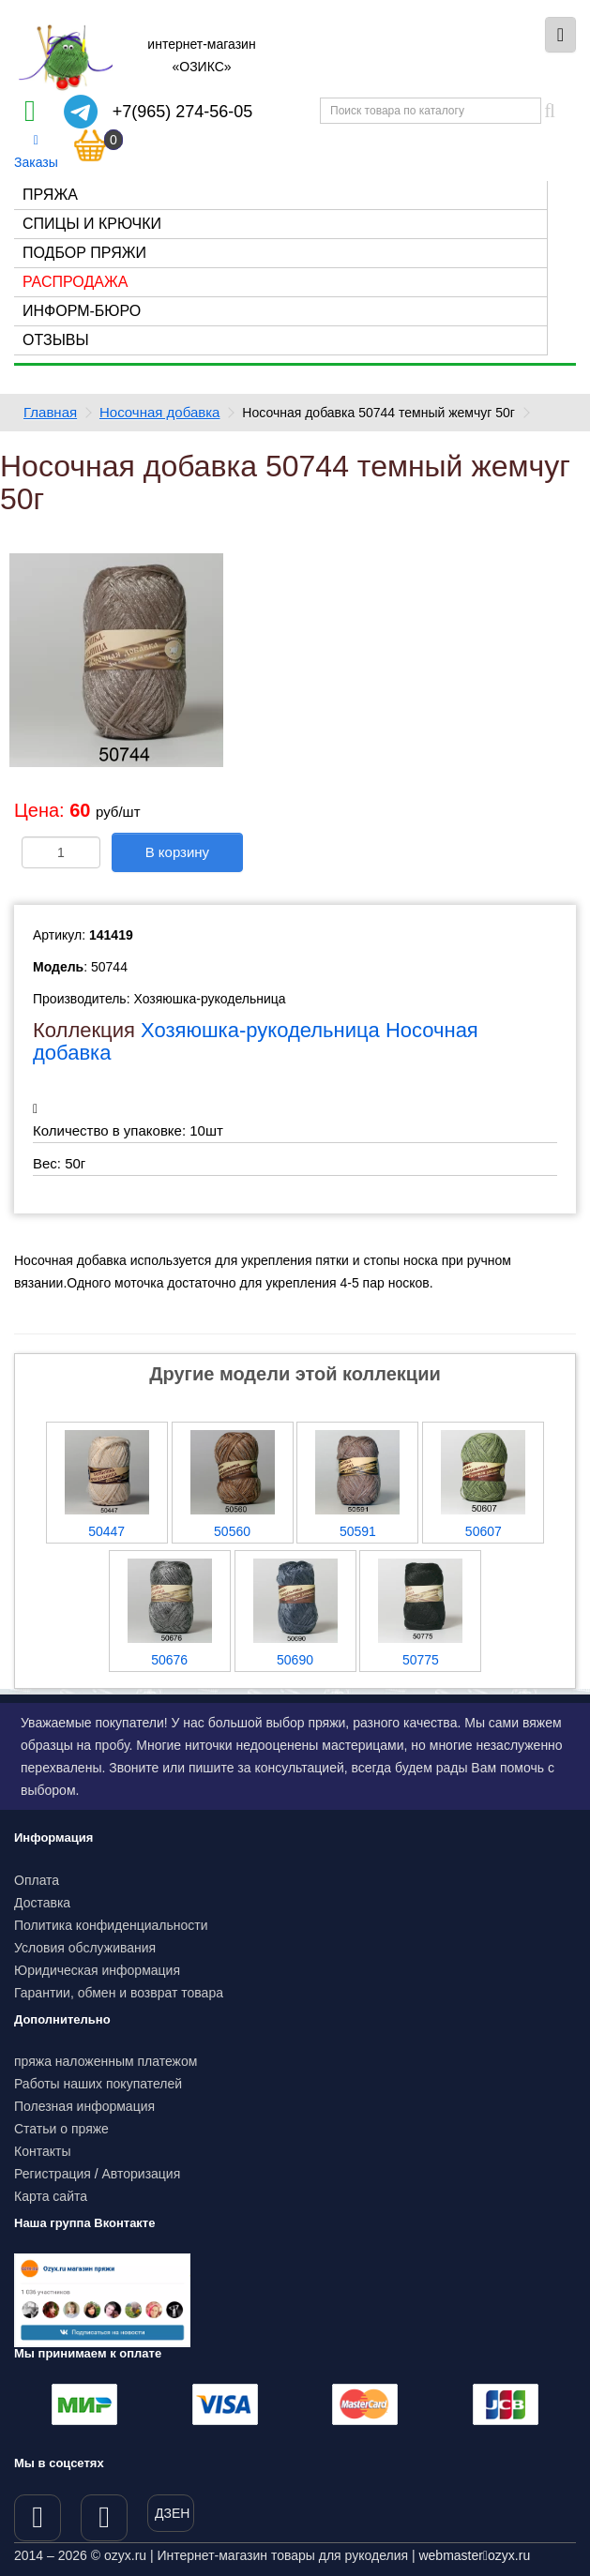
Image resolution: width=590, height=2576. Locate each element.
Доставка (42, 1902)
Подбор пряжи (84, 253)
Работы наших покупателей (98, 2083)
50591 (358, 1531)
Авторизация (141, 2173)
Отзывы (56, 340)
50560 (232, 1531)
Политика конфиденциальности (111, 1925)
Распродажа (75, 282)
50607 (483, 1531)
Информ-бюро (82, 311)
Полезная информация (84, 2106)
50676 (169, 1659)
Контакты (42, 2151)
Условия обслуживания (85, 1947)
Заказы (36, 152)
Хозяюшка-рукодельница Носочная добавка (255, 1041)
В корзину (177, 852)
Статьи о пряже (61, 2128)
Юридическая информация (97, 1970)
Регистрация (52, 2173)
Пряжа (50, 195)
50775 (420, 1659)
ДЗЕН (172, 2513)
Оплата (36, 1880)
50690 (295, 1659)
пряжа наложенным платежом (105, 2061)
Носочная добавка (159, 412)
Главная (50, 412)
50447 (106, 1531)
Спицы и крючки (92, 224)
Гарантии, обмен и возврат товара (118, 1992)
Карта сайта (50, 2196)
